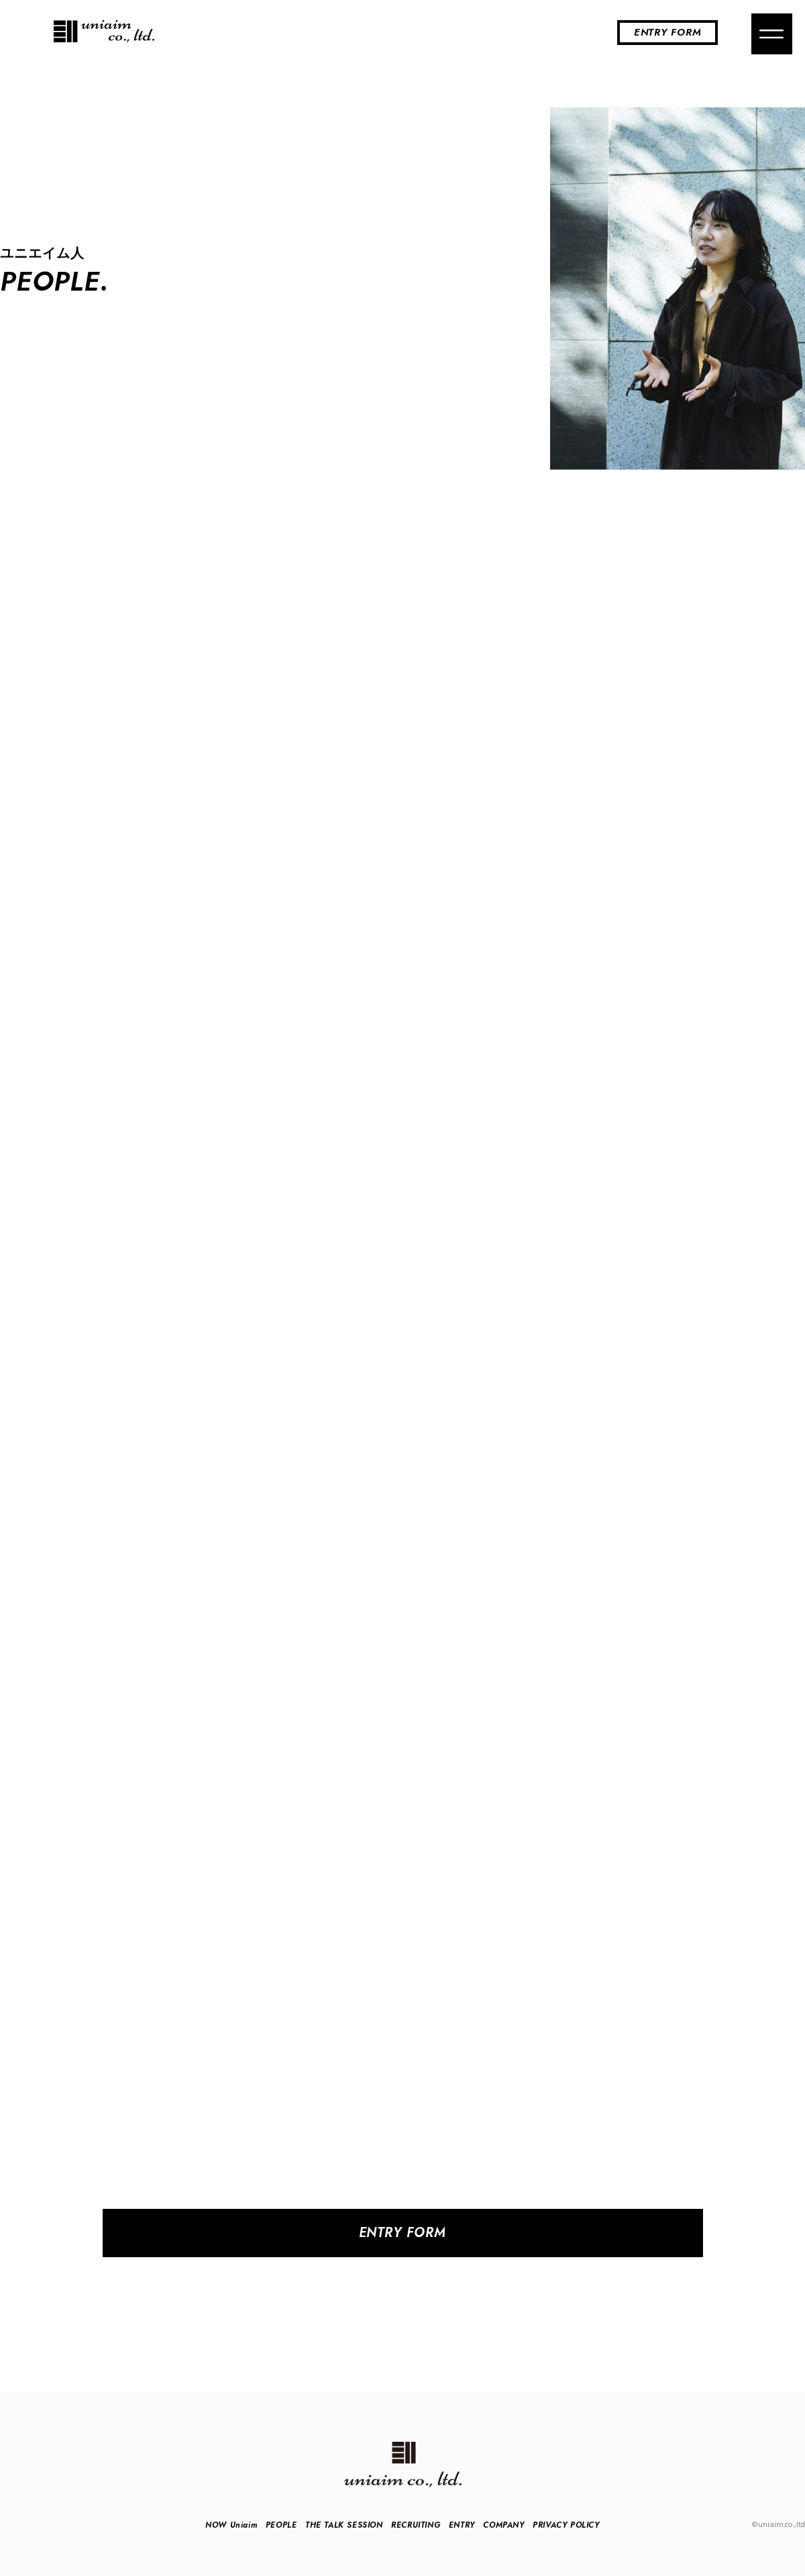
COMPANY (503, 2525)
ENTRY (462, 2525)
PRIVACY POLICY (566, 2525)
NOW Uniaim (231, 2525)
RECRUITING (415, 2525)
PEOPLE (281, 2525)
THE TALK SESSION (344, 2525)
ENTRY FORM (668, 32)
